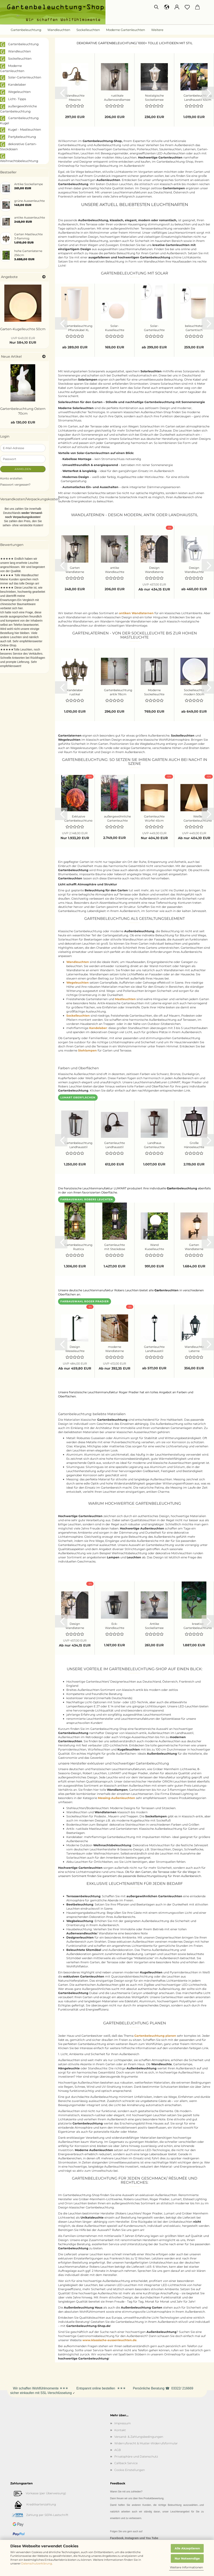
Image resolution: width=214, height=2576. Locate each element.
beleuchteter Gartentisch (194, 327)
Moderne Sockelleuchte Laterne (154, 691)
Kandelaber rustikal (75, 691)
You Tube (152, 2538)
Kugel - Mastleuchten (20, 129)
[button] (166, 7)
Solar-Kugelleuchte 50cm (114, 327)
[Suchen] (156, 7)
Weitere (157, 30)
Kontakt (120, 2430)
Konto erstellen (11, 478)
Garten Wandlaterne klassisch (194, 1246)
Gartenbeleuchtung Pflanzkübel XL (78, 327)
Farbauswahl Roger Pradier (84, 1301)
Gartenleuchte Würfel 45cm (154, 818)
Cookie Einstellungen (129, 2470)
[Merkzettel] (187, 7)
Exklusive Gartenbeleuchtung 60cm (78, 818)
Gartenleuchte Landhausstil (154, 1348)
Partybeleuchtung (18, 137)
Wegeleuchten (15, 92)
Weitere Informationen (186, 2567)
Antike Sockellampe (154, 1625)
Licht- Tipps (13, 99)
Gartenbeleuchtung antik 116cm (118, 691)
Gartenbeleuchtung (26, 30)
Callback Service (126, 2463)
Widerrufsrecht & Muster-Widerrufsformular (146, 2443)
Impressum (122, 2423)
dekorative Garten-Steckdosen (18, 146)
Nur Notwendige (187, 2558)
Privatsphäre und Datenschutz (136, 2456)
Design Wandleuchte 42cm (194, 569)
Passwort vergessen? (15, 484)
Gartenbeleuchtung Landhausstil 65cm (198, 97)
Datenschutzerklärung (36, 2563)
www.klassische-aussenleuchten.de (109, 2340)
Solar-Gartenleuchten (20, 77)
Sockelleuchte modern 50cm (194, 691)
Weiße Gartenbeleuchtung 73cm (198, 818)
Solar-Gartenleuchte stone (154, 327)
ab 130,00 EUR (23, 422)
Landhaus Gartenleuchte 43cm (154, 1144)
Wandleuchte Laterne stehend (194, 1348)
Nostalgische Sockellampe (154, 97)
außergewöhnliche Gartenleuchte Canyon (117, 818)
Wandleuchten (58, 30)
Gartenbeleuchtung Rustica (78, 1246)
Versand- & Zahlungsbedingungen (138, 2437)
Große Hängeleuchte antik (194, 1144)
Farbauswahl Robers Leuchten (86, 1199)
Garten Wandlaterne (74, 569)
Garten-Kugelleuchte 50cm (23, 329)
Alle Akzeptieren (187, 2548)
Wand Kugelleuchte (154, 1246)
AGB (117, 2450)
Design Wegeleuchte (74, 1348)
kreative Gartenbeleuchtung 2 (198, 1625)
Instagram (132, 2538)
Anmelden (23, 469)
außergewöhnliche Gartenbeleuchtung (18, 108)
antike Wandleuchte (114, 569)
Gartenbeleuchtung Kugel (19, 120)
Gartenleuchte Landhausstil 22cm (114, 1144)
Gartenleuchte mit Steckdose (114, 1246)
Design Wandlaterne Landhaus (154, 569)
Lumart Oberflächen (77, 1097)
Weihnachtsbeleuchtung (19, 158)
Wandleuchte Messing (74, 97)
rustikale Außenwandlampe (117, 97)
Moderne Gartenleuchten (125, 30)
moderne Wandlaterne (114, 1348)
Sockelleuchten (88, 30)
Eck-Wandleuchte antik (114, 1625)
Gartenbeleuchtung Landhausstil (78, 1144)
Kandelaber (13, 85)
